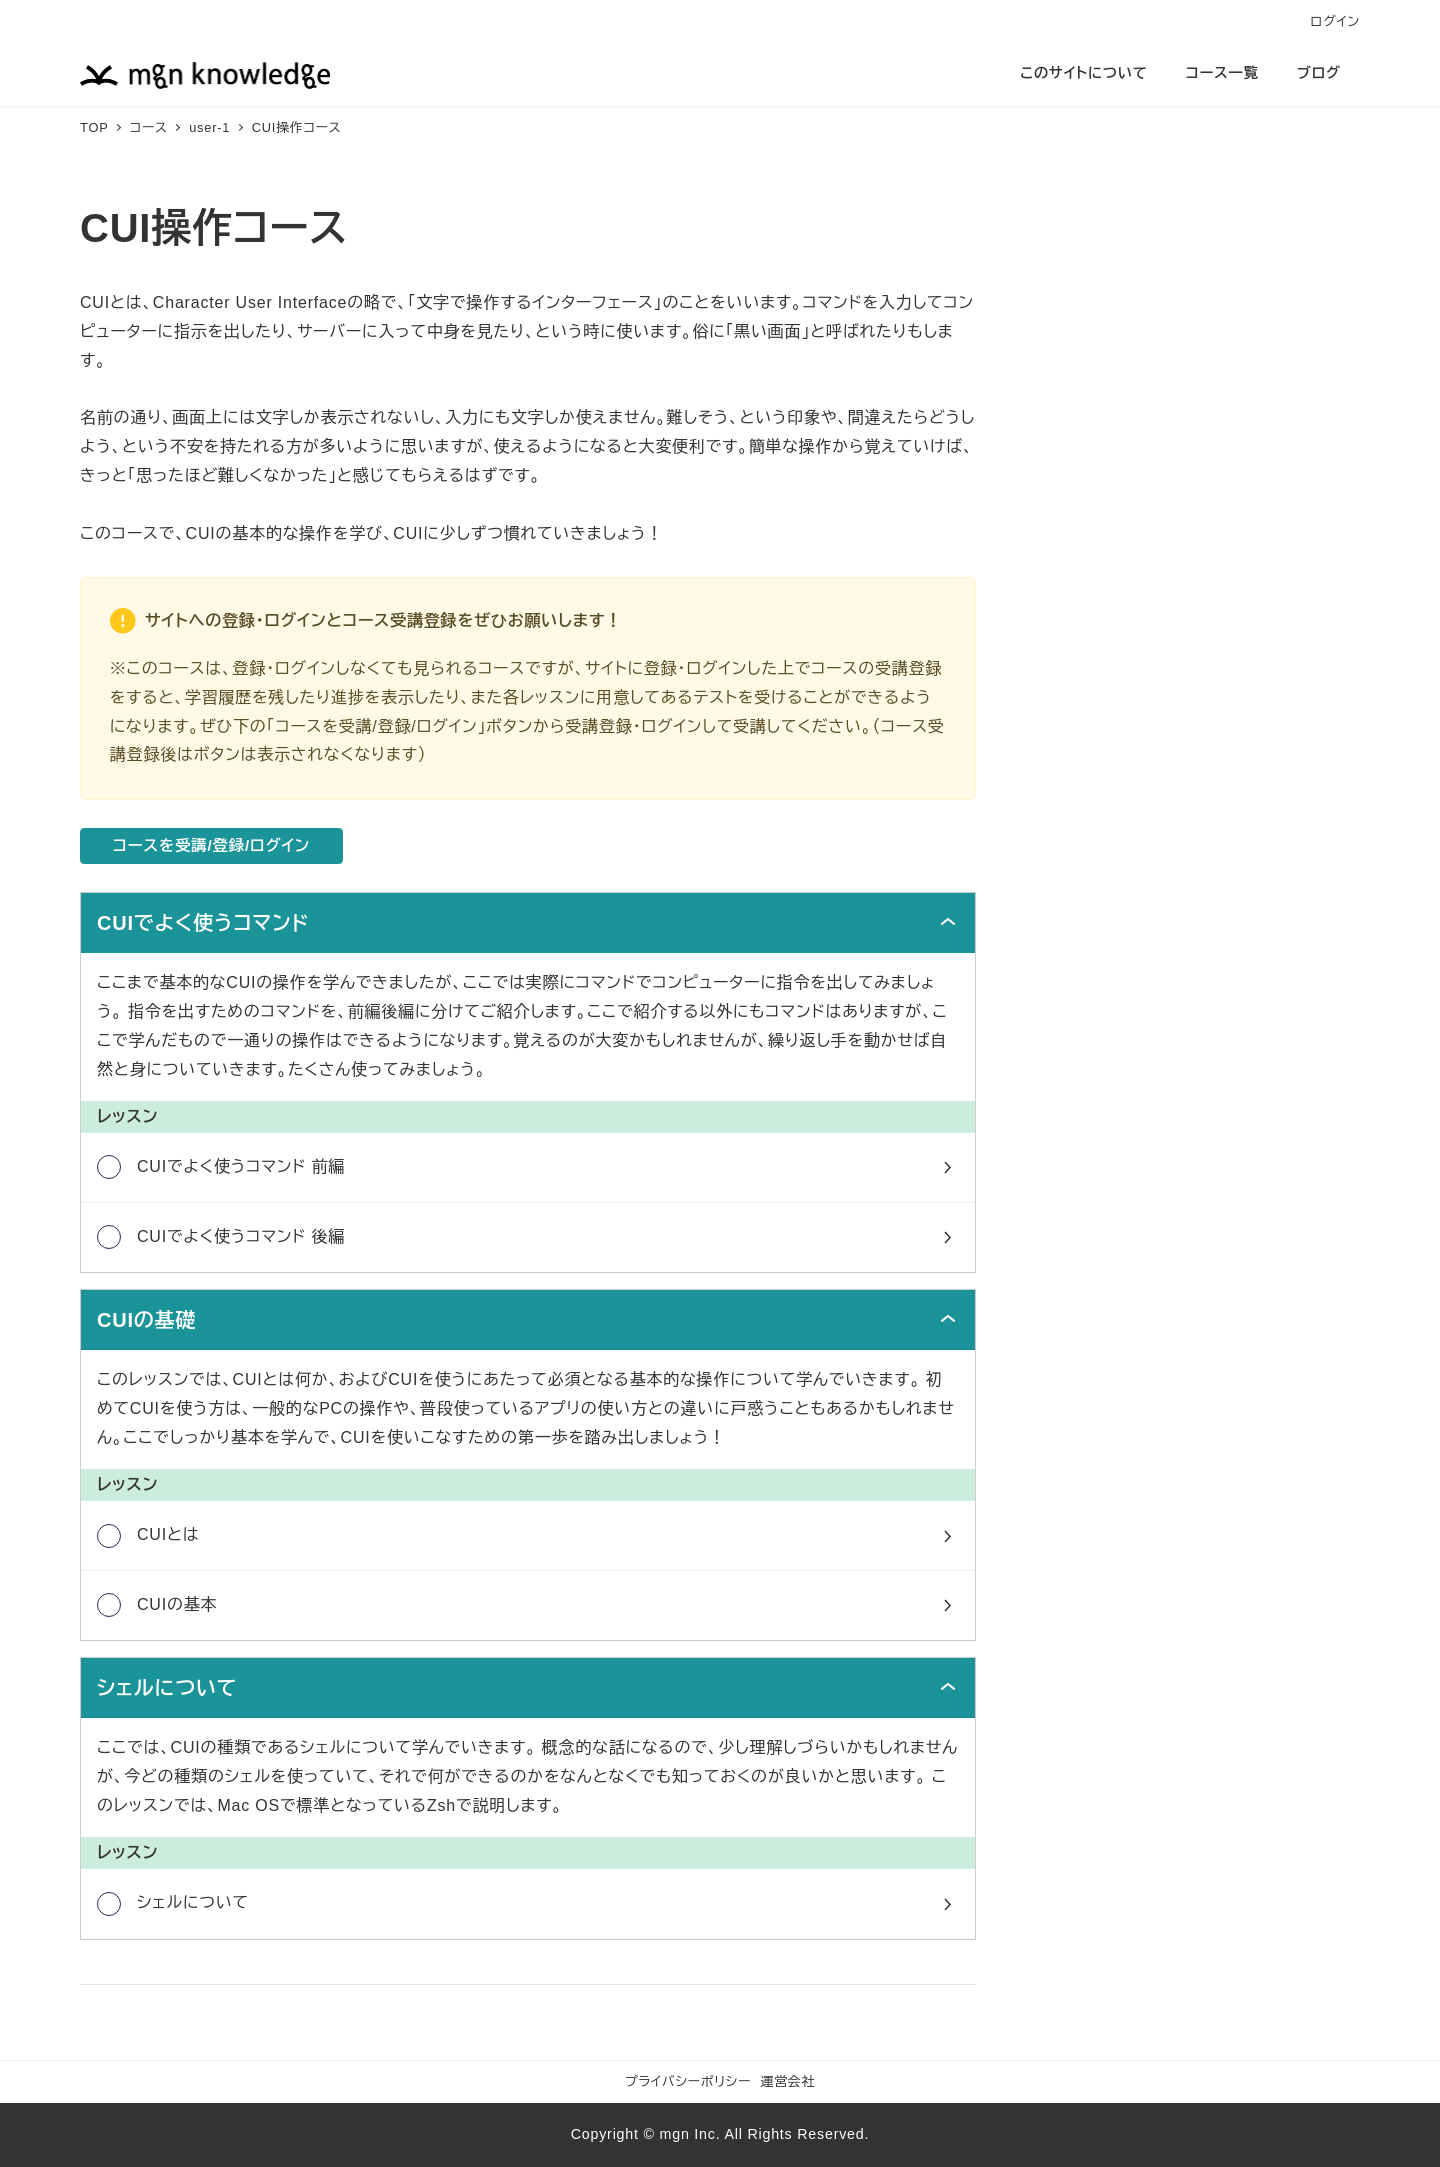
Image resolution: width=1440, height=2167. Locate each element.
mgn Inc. (690, 2134)
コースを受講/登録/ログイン (215, 846)
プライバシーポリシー (688, 2081)
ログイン (1335, 21)
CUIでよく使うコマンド (203, 924)
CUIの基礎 (146, 1321)
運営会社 (788, 2081)
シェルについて (167, 1689)
